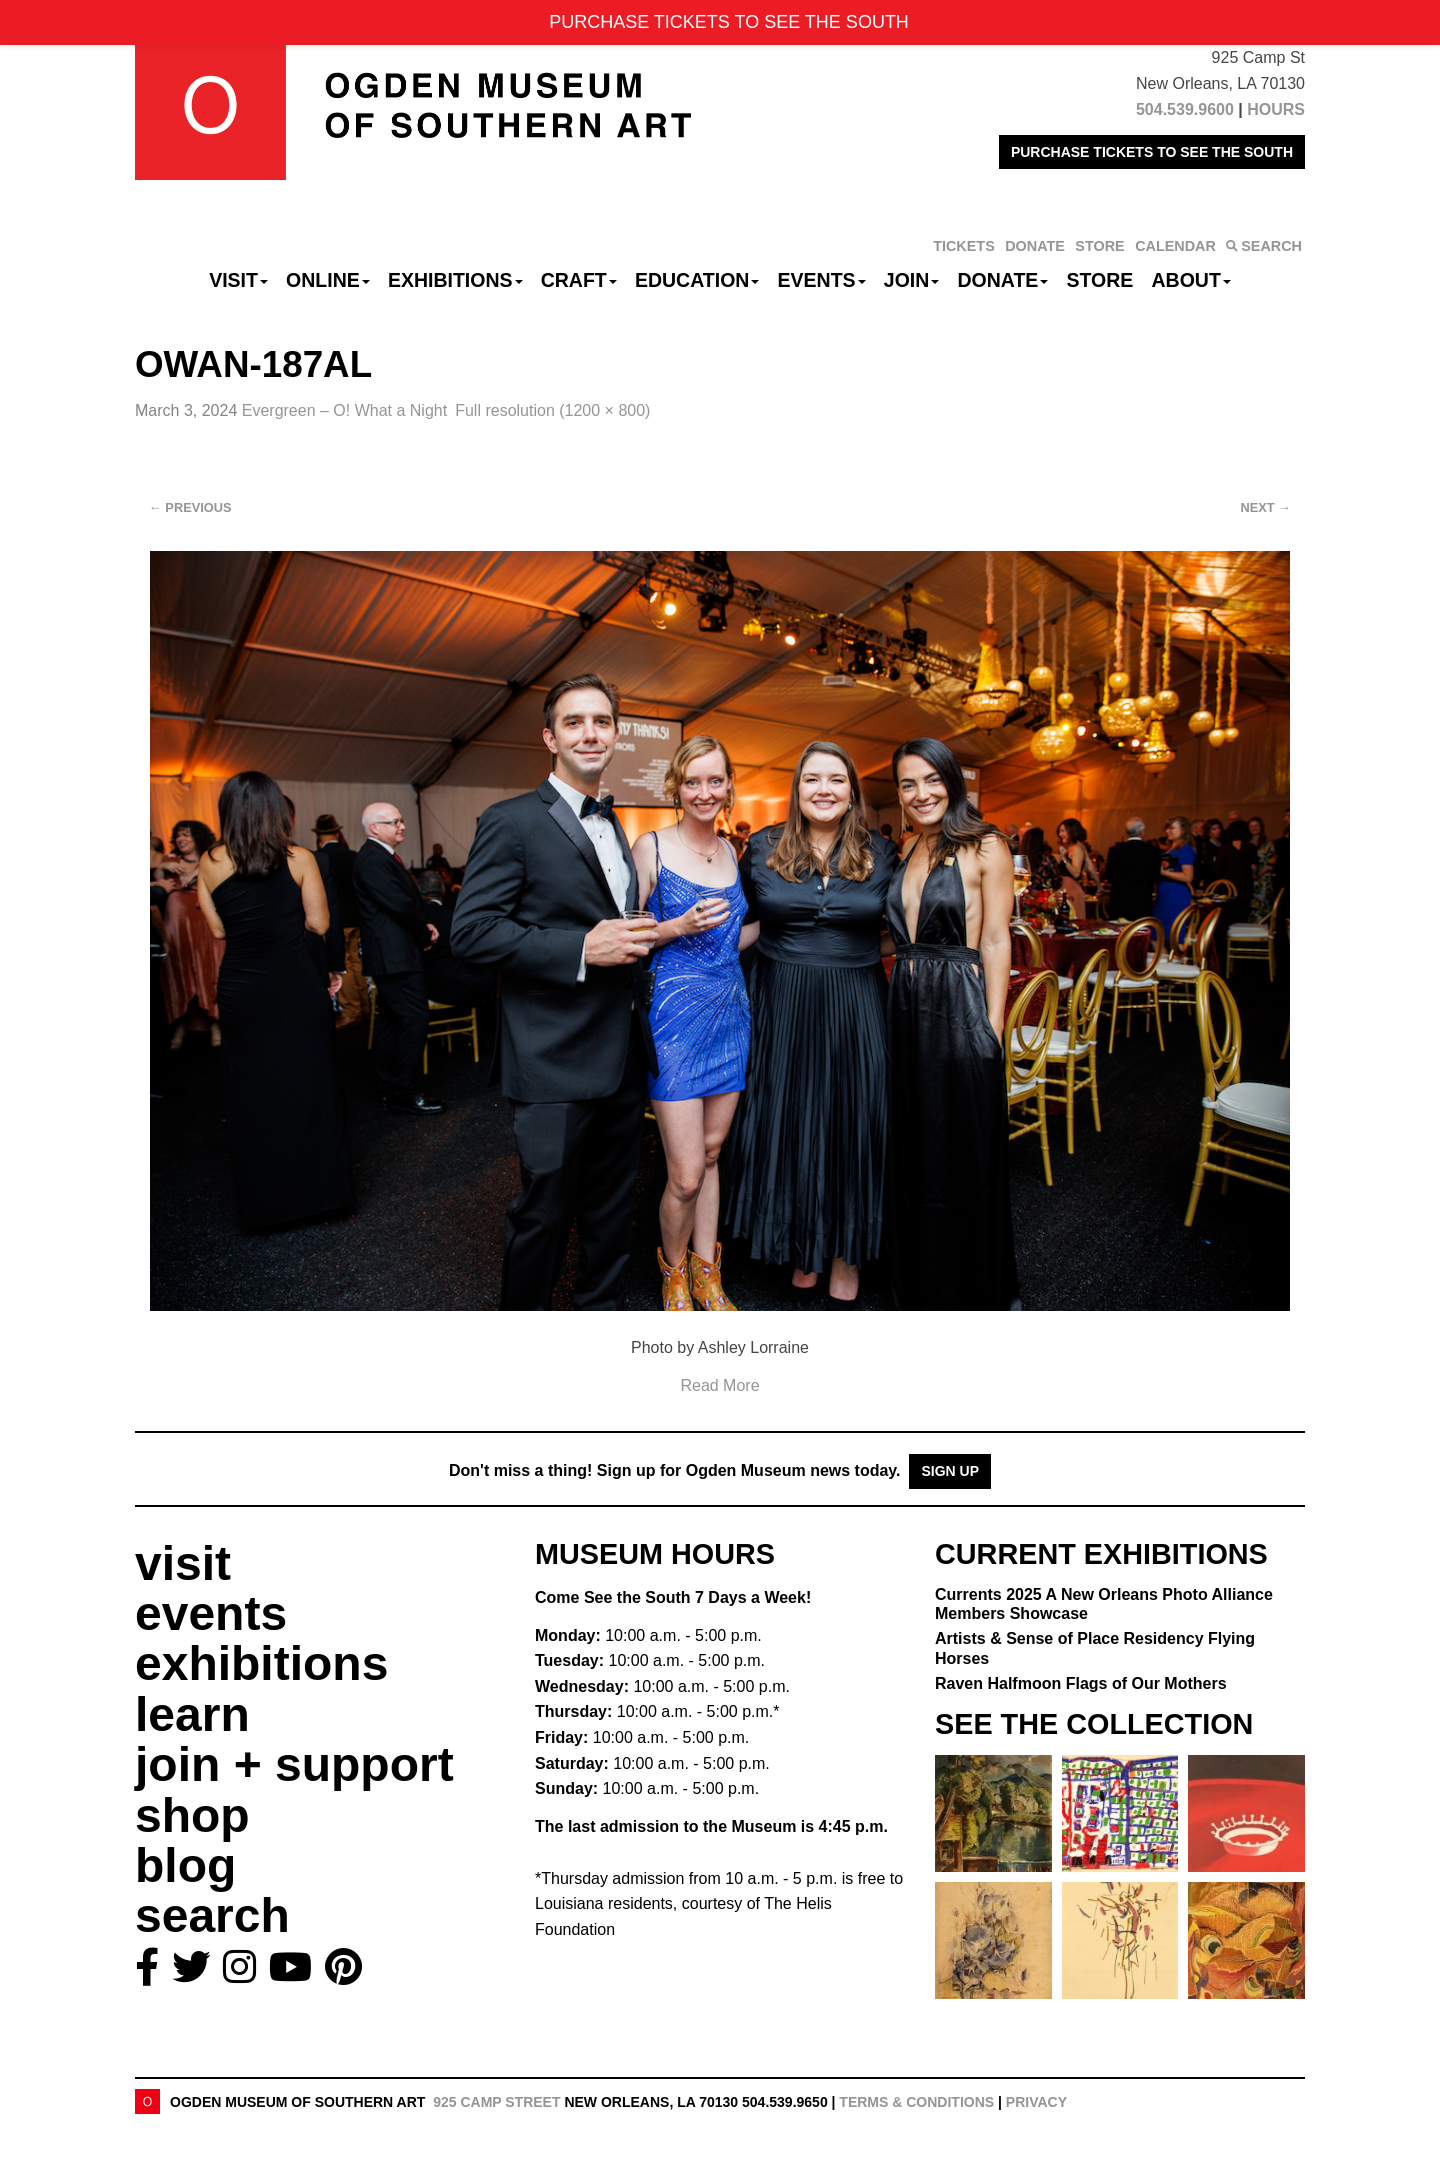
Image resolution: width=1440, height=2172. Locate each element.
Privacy (1036, 2102)
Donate (1002, 280)
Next (1266, 507)
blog (185, 1865)
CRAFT (579, 280)
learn (192, 1714)
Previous (190, 507)
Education (697, 280)
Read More (719, 1385)
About (1191, 280)
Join (912, 280)
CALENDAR (1175, 246)
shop (192, 1815)
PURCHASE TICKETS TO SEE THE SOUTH (1152, 152)
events (211, 1613)
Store (1100, 280)
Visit (238, 280)
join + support (294, 1764)
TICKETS (964, 246)
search (212, 1915)
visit (183, 1563)
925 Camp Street (496, 2102)
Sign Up (950, 1471)
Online (328, 280)
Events (822, 280)
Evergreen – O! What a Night (344, 410)
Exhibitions (455, 280)
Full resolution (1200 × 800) (552, 410)
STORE (1099, 246)
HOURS (1276, 109)
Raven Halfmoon (1081, 1683)
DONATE (1035, 246)
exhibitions (261, 1663)
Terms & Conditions (916, 2102)
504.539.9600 (1185, 109)
